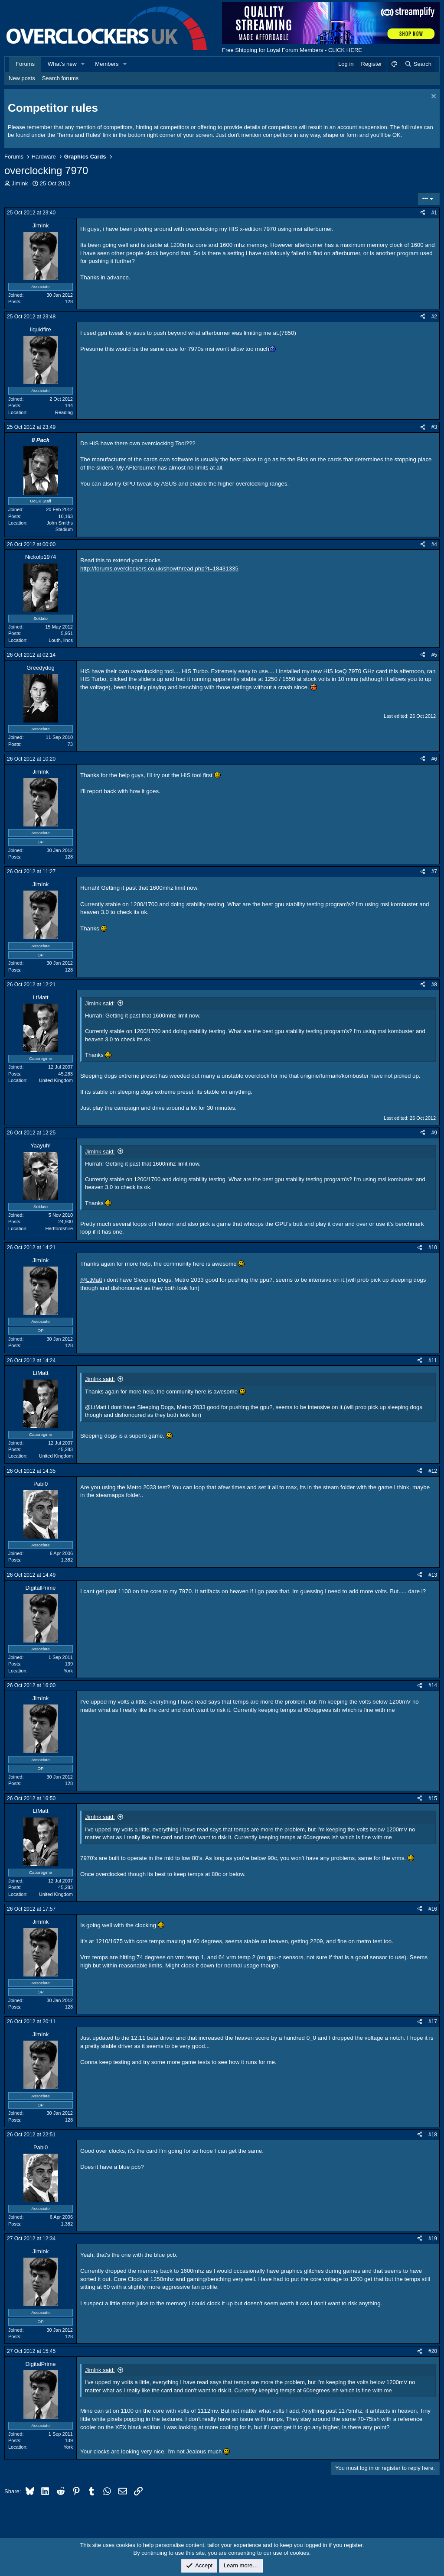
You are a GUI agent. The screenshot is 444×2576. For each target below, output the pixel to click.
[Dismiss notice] (432, 97)
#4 (434, 544)
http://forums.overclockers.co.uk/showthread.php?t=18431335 (159, 568)
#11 (432, 1361)
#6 (434, 759)
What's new (62, 64)
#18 (432, 2135)
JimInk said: (100, 1003)
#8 (434, 985)
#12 (432, 1471)
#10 (432, 1247)
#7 (434, 871)
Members (106, 64)
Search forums (60, 78)
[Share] (422, 213)
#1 (434, 213)
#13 (432, 1575)
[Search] (418, 64)
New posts (22, 78)
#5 (434, 655)
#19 (432, 2239)
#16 (432, 1909)
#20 (432, 2351)
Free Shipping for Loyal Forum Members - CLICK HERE (292, 50)
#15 (432, 1798)
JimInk (20, 183)
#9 (434, 1133)
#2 (434, 317)
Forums (25, 64)
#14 (432, 1685)
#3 (434, 427)
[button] (83, 64)
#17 (432, 2022)
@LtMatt (91, 1280)
